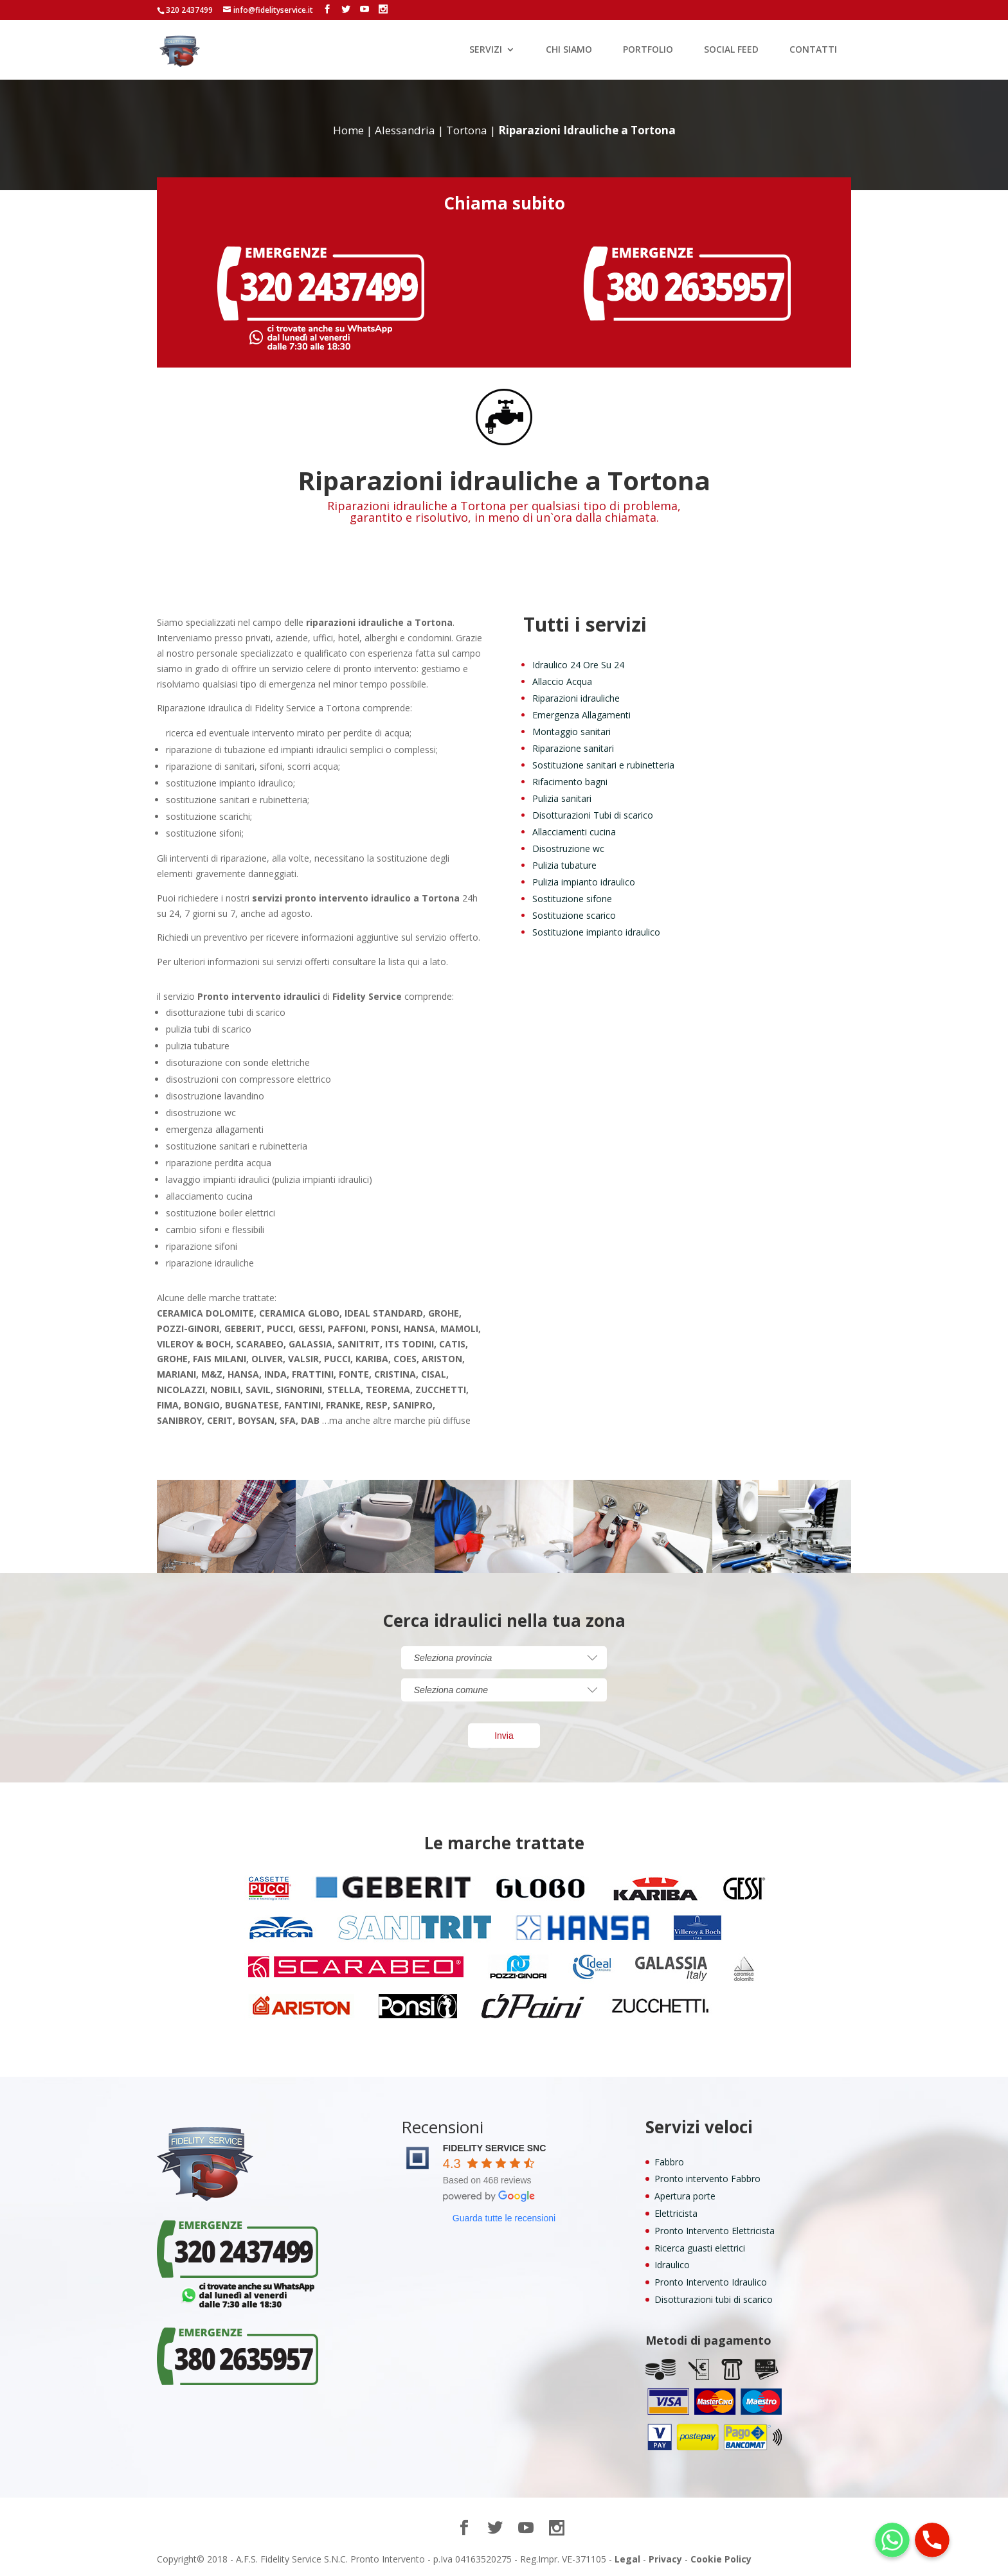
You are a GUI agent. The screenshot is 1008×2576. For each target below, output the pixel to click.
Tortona (466, 130)
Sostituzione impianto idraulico (596, 932)
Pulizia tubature (564, 865)
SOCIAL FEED (731, 50)
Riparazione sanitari (573, 748)
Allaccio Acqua (562, 681)
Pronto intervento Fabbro (707, 2178)
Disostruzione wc (568, 848)
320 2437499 (189, 9)
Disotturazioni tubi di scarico (713, 2299)
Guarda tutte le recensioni (504, 2218)
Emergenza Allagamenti (581, 715)
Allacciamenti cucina (574, 832)
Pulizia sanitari (561, 798)
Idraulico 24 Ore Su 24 (578, 665)
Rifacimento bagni (570, 782)
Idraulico (672, 2265)
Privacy (665, 2559)
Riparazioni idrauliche (576, 698)
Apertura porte (685, 2196)
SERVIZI (485, 50)
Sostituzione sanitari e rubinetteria (603, 765)
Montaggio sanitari (571, 731)
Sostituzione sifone (572, 899)
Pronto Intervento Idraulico (710, 2282)
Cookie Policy (721, 2559)
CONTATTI (813, 50)
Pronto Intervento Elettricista (714, 2231)
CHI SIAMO (569, 50)
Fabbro (669, 2162)
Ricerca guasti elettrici (699, 2248)
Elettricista (676, 2213)
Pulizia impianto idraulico (583, 882)
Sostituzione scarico (574, 915)
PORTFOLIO (648, 50)
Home (348, 130)
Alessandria (405, 130)
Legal (627, 2559)
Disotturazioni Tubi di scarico (592, 815)
